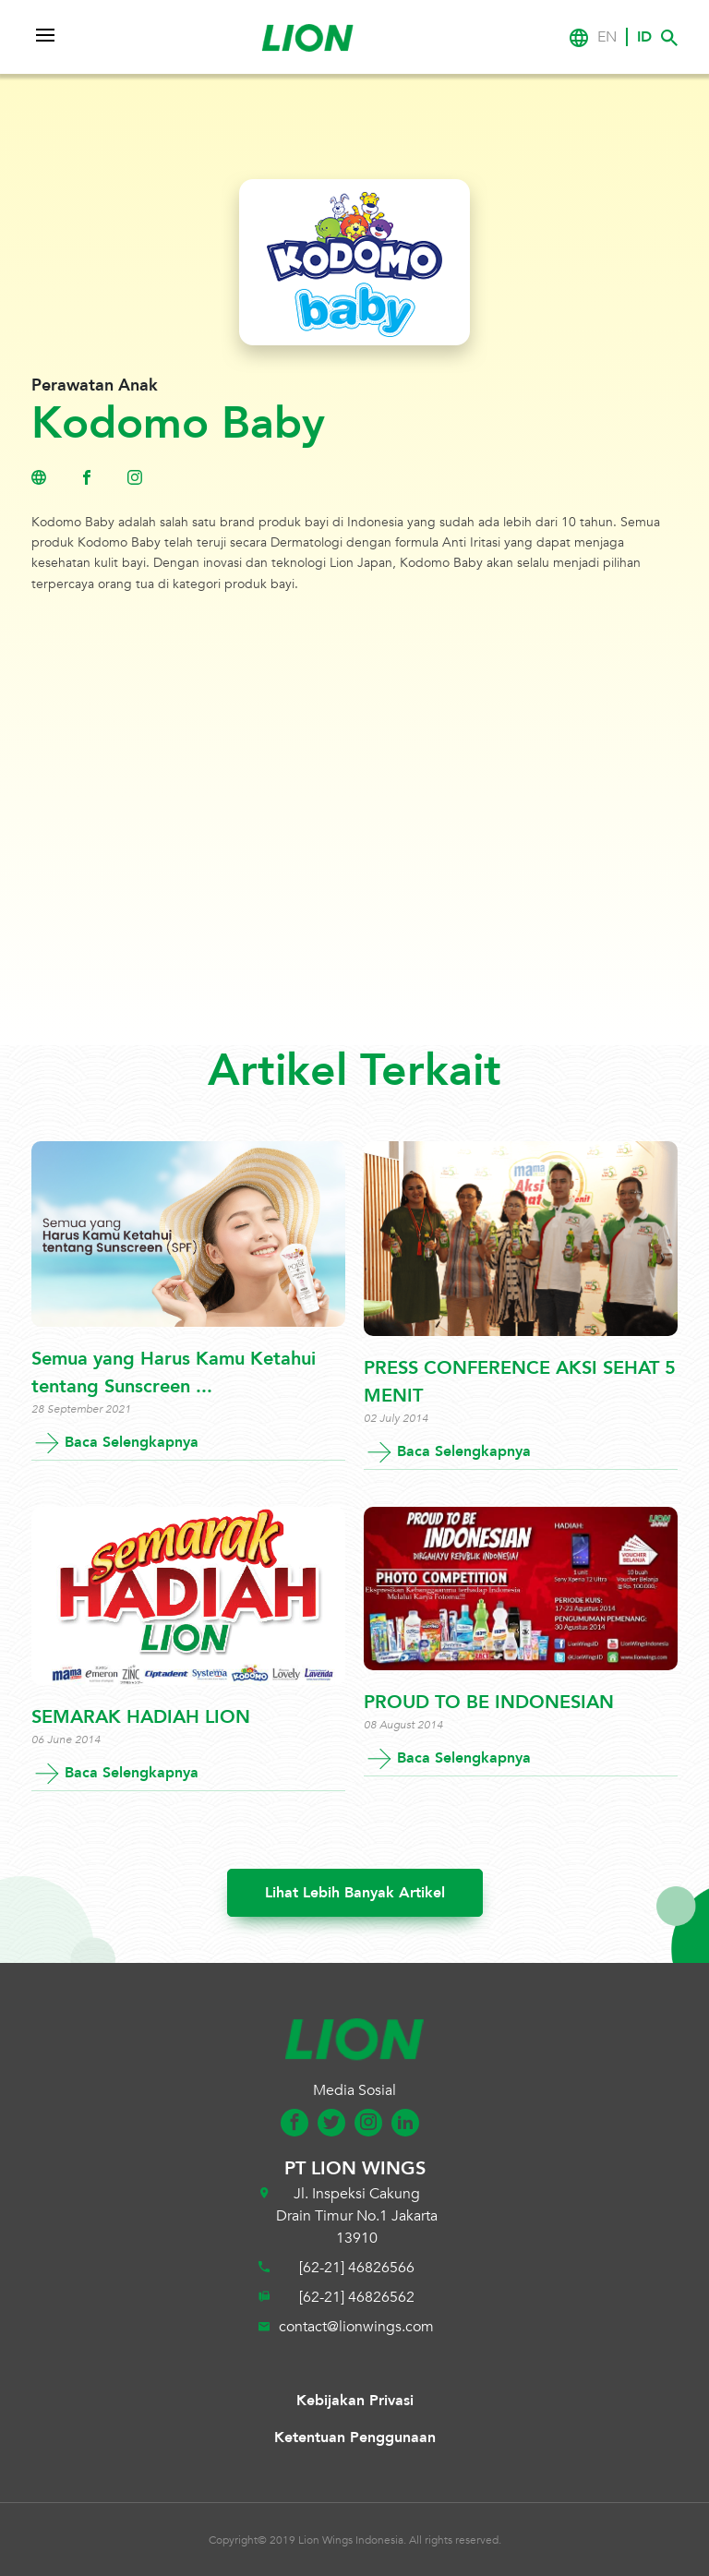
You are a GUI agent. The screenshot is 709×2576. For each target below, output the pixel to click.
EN (607, 37)
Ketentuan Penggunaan (355, 2437)
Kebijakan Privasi (355, 2400)
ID (644, 37)
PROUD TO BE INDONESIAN (489, 1702)
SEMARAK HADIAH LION (140, 1716)
